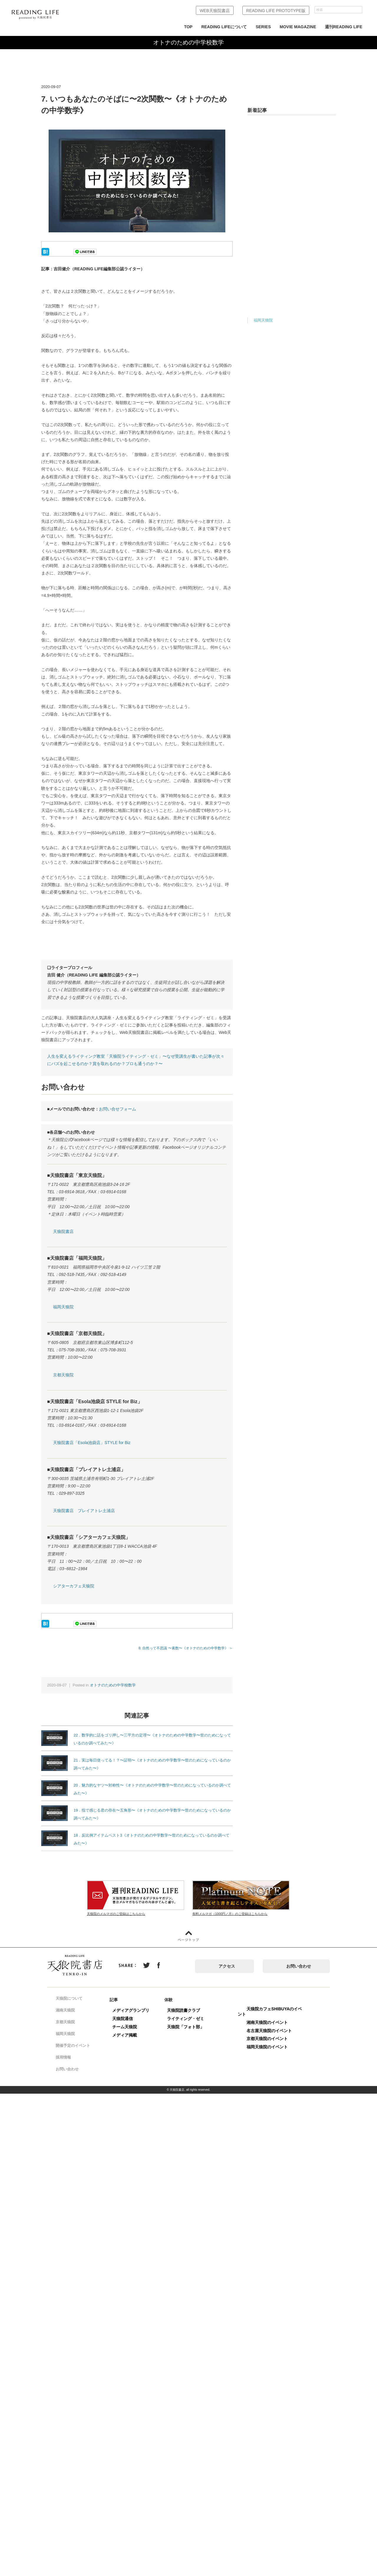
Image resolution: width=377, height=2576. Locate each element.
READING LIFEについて (224, 26)
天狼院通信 (129, 2018)
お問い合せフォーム (117, 1109)
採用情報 (67, 2057)
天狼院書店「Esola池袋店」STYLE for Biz (91, 1442)
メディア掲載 (131, 2035)
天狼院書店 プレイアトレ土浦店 (84, 1510)
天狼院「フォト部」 (192, 2026)
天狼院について (73, 1998)
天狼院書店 (63, 1231)
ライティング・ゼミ (192, 2018)
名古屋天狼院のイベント (275, 2030)
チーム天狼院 (131, 2026)
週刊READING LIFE (343, 26)
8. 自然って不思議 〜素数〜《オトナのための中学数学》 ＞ (185, 1648)
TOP (188, 26)
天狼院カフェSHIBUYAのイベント (276, 2012)
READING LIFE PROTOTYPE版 (275, 10)
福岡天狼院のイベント (273, 2046)
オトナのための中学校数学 (113, 1685)
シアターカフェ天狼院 (73, 1586)
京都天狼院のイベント (273, 2038)
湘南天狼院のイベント (273, 2022)
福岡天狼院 (63, 1306)
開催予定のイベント (78, 2045)
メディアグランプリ (137, 2010)
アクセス (227, 1966)
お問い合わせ (298, 1966)
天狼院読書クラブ (189, 2010)
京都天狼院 (63, 1375)
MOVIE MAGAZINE (298, 26)
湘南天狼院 (69, 2010)
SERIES (263, 26)
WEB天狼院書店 (215, 10)
